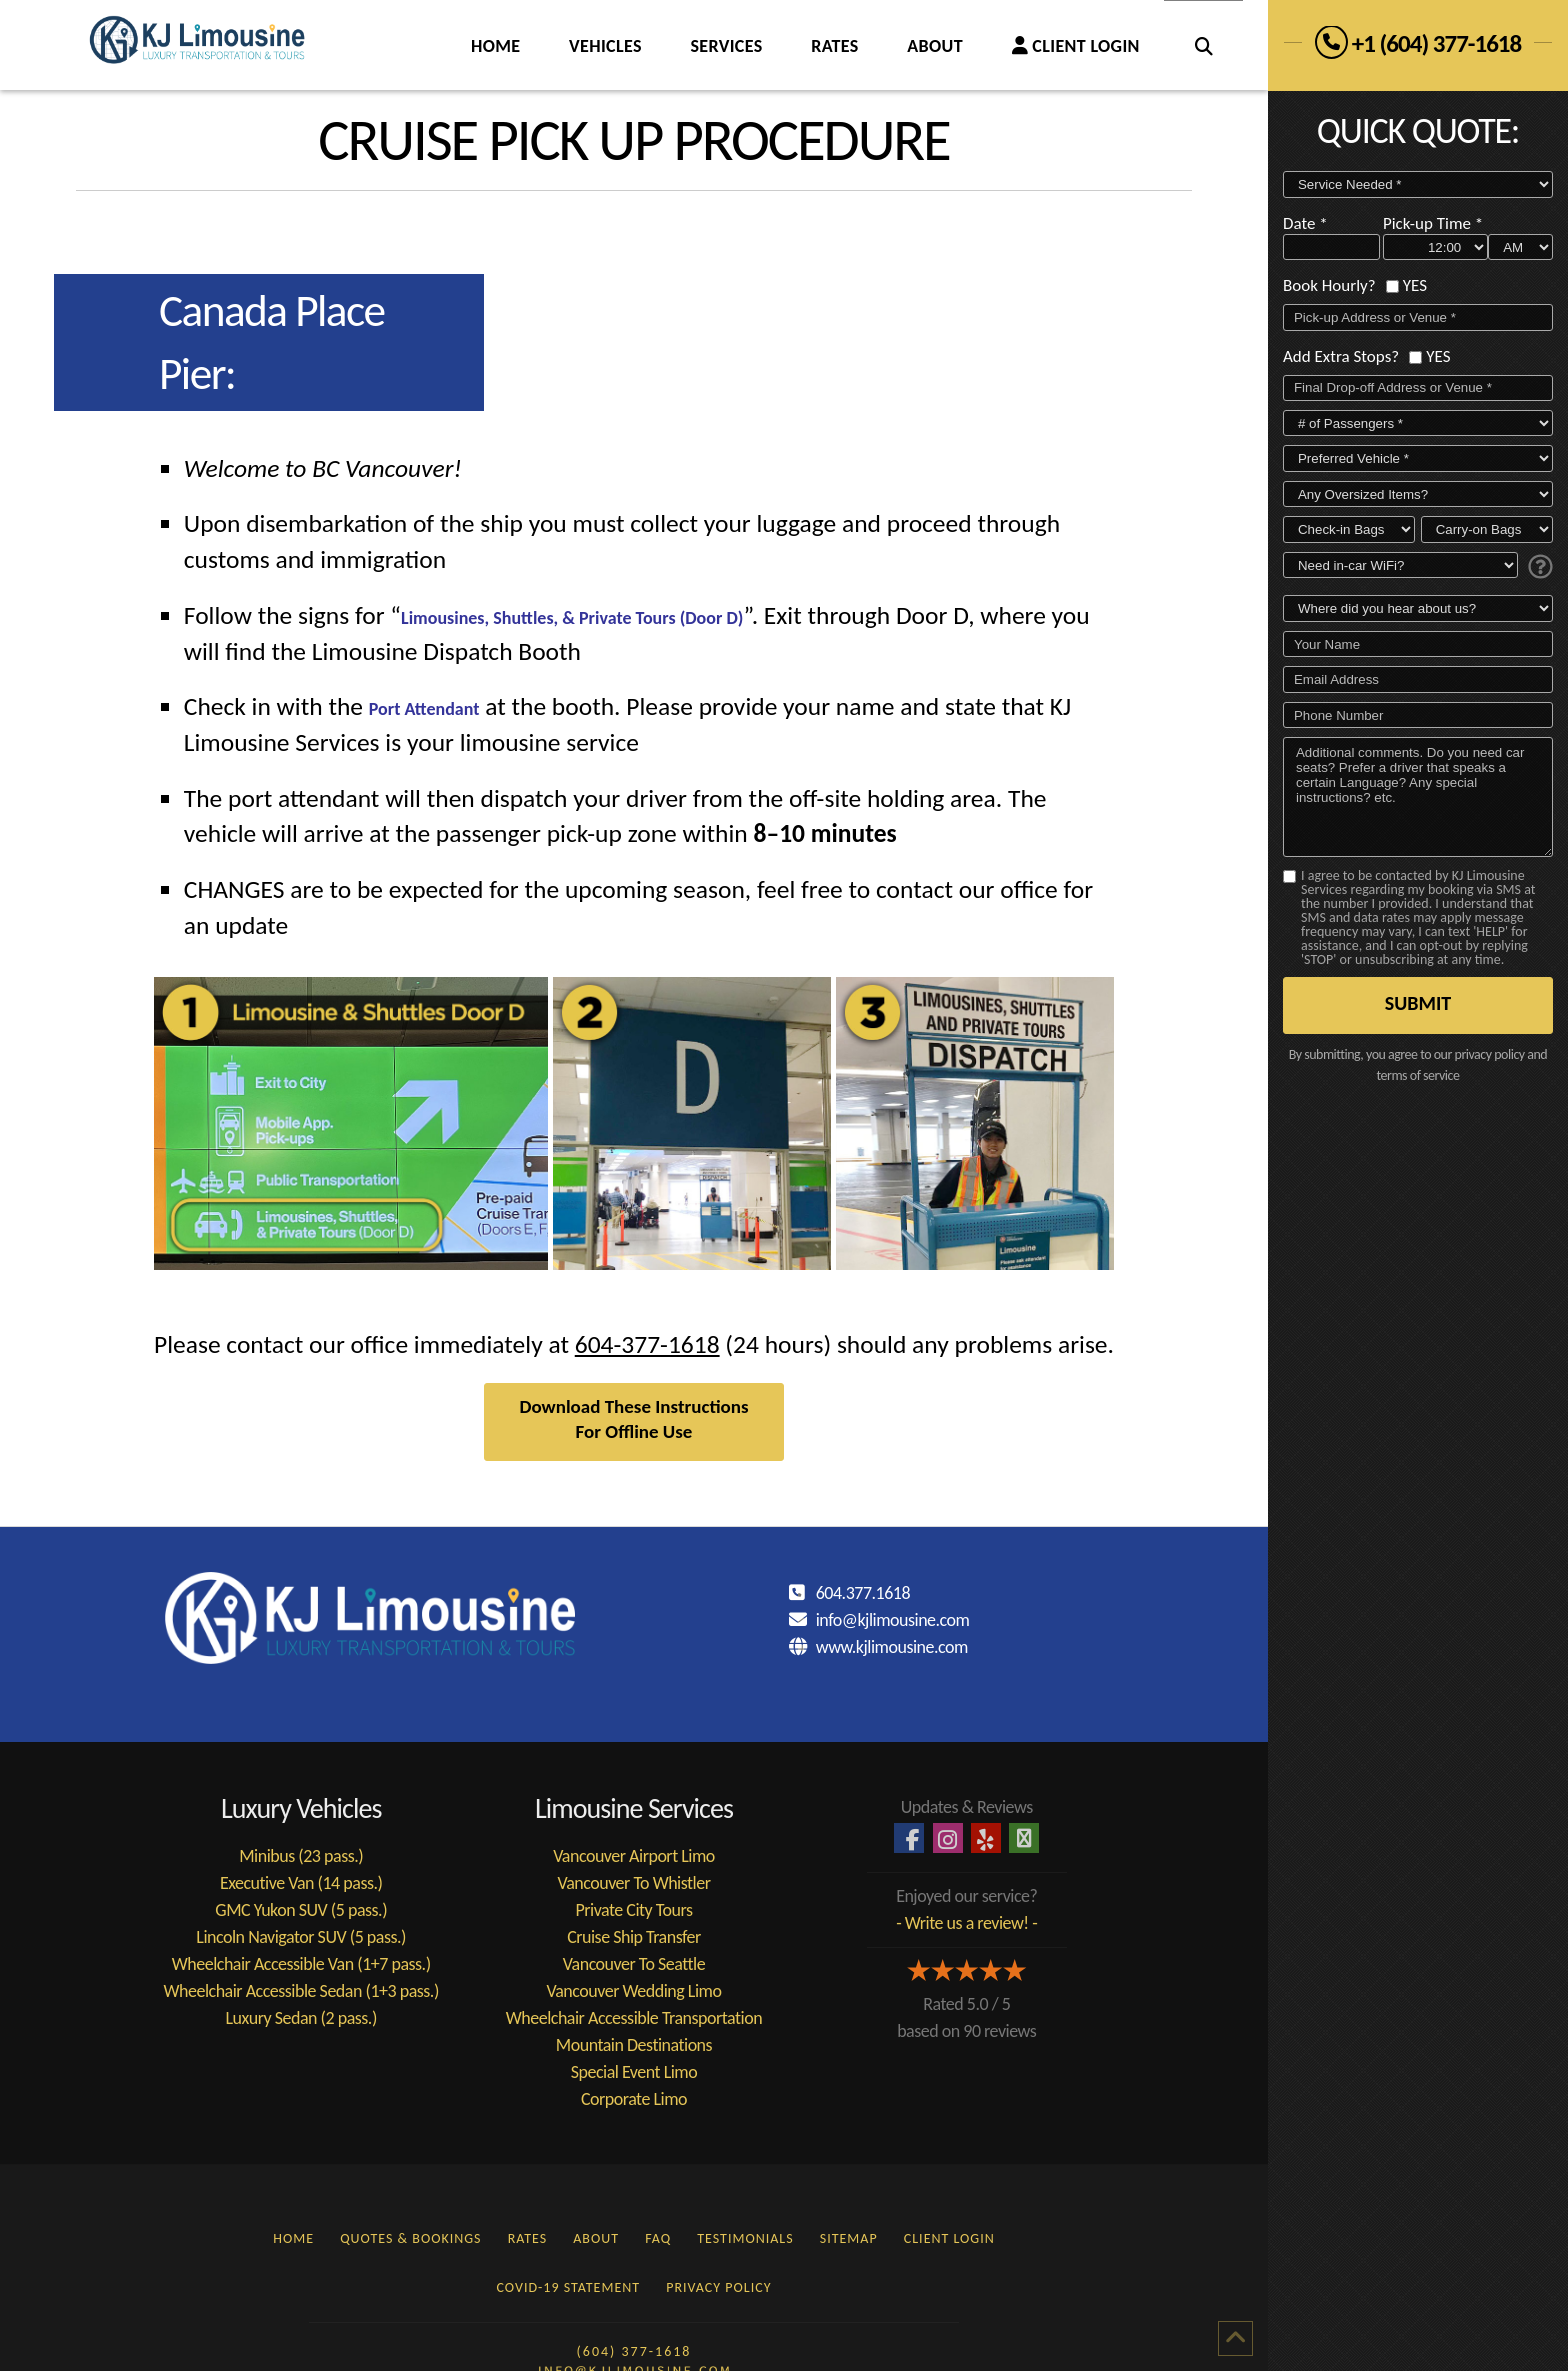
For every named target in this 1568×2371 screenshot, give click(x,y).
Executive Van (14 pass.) (301, 1883)
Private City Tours (633, 1910)
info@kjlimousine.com (893, 1620)
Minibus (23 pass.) (301, 1856)
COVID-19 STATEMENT (569, 2287)
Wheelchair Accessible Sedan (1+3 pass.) (301, 1991)
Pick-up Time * (1433, 222)
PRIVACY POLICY (718, 2287)
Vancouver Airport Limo (634, 1856)
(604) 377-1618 (634, 2351)
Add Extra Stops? (1341, 354)
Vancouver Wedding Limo (634, 1991)
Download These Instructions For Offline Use (633, 1419)
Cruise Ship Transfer (634, 1937)
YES (1415, 284)
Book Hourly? (1329, 284)
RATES (528, 2238)
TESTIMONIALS (745, 2238)
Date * (1305, 222)
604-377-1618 (647, 1344)
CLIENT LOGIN (949, 2238)
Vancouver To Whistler (633, 1883)
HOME (293, 2238)
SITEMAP (849, 2238)
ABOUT (596, 2238)
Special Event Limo (634, 2072)
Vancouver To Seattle (634, 1964)
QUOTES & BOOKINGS (410, 2238)
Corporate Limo (634, 2099)
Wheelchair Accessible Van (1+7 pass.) (301, 1964)
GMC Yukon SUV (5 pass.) (301, 1910)
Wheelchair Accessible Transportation (634, 2018)
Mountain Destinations (634, 2045)
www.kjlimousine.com (892, 1647)
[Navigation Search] (1203, 45)
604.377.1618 (863, 1593)
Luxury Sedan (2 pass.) (301, 2018)
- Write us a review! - (966, 1923)
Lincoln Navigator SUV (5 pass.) (301, 1937)
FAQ (658, 2238)
